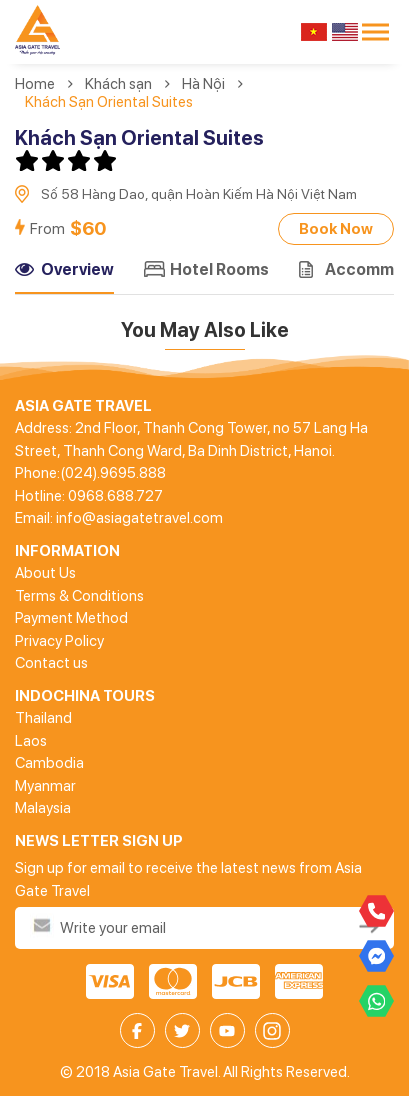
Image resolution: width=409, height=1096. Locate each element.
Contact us (51, 663)
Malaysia (43, 808)
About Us (45, 573)
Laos (31, 741)
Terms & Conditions (79, 596)
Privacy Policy (59, 641)
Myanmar (45, 786)
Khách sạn (118, 84)
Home (35, 84)
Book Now (336, 229)
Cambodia (49, 763)
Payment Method (71, 618)
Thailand (43, 718)
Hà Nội (203, 84)
